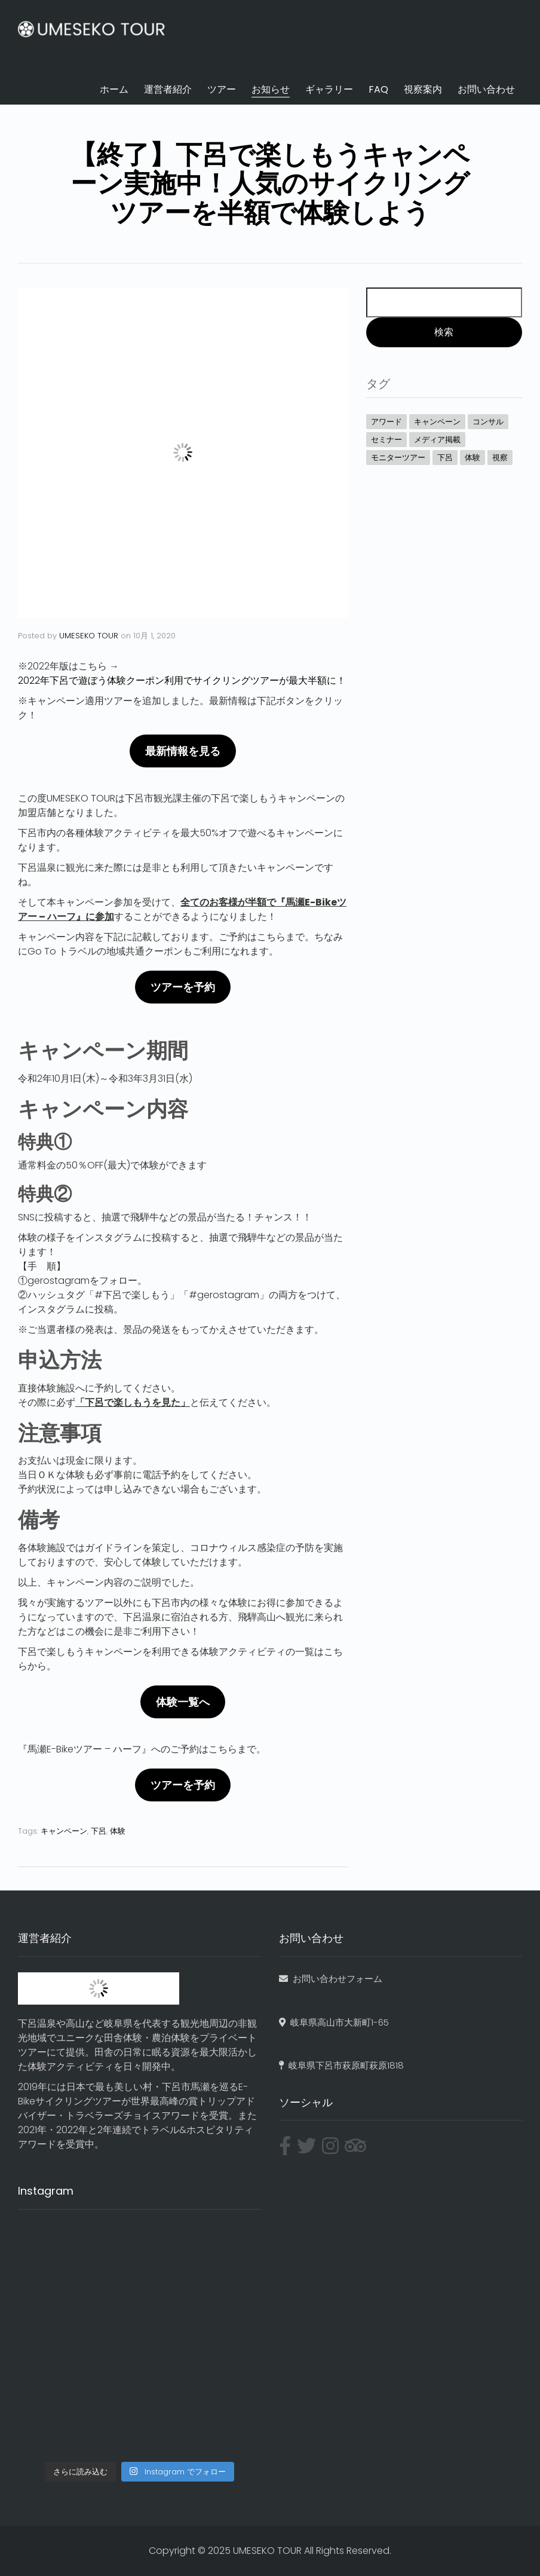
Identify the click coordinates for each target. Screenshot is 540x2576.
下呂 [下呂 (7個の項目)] (445, 457)
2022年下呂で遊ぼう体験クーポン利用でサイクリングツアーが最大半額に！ (182, 680)
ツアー (221, 89)
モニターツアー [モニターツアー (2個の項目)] (398, 457)
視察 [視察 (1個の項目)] (500, 457)
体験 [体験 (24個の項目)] (472, 457)
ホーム (114, 89)
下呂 (98, 1831)
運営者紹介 (168, 89)
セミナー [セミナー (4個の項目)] (386, 439)
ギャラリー (329, 89)
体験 (117, 1831)
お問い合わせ (486, 89)
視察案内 (423, 89)
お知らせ (270, 89)
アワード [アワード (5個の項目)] (386, 421)
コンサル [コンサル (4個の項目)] (488, 421)
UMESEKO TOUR (88, 635)
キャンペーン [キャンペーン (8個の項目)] (437, 421)
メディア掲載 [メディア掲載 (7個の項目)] (437, 439)
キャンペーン (64, 1831)
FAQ (378, 89)
